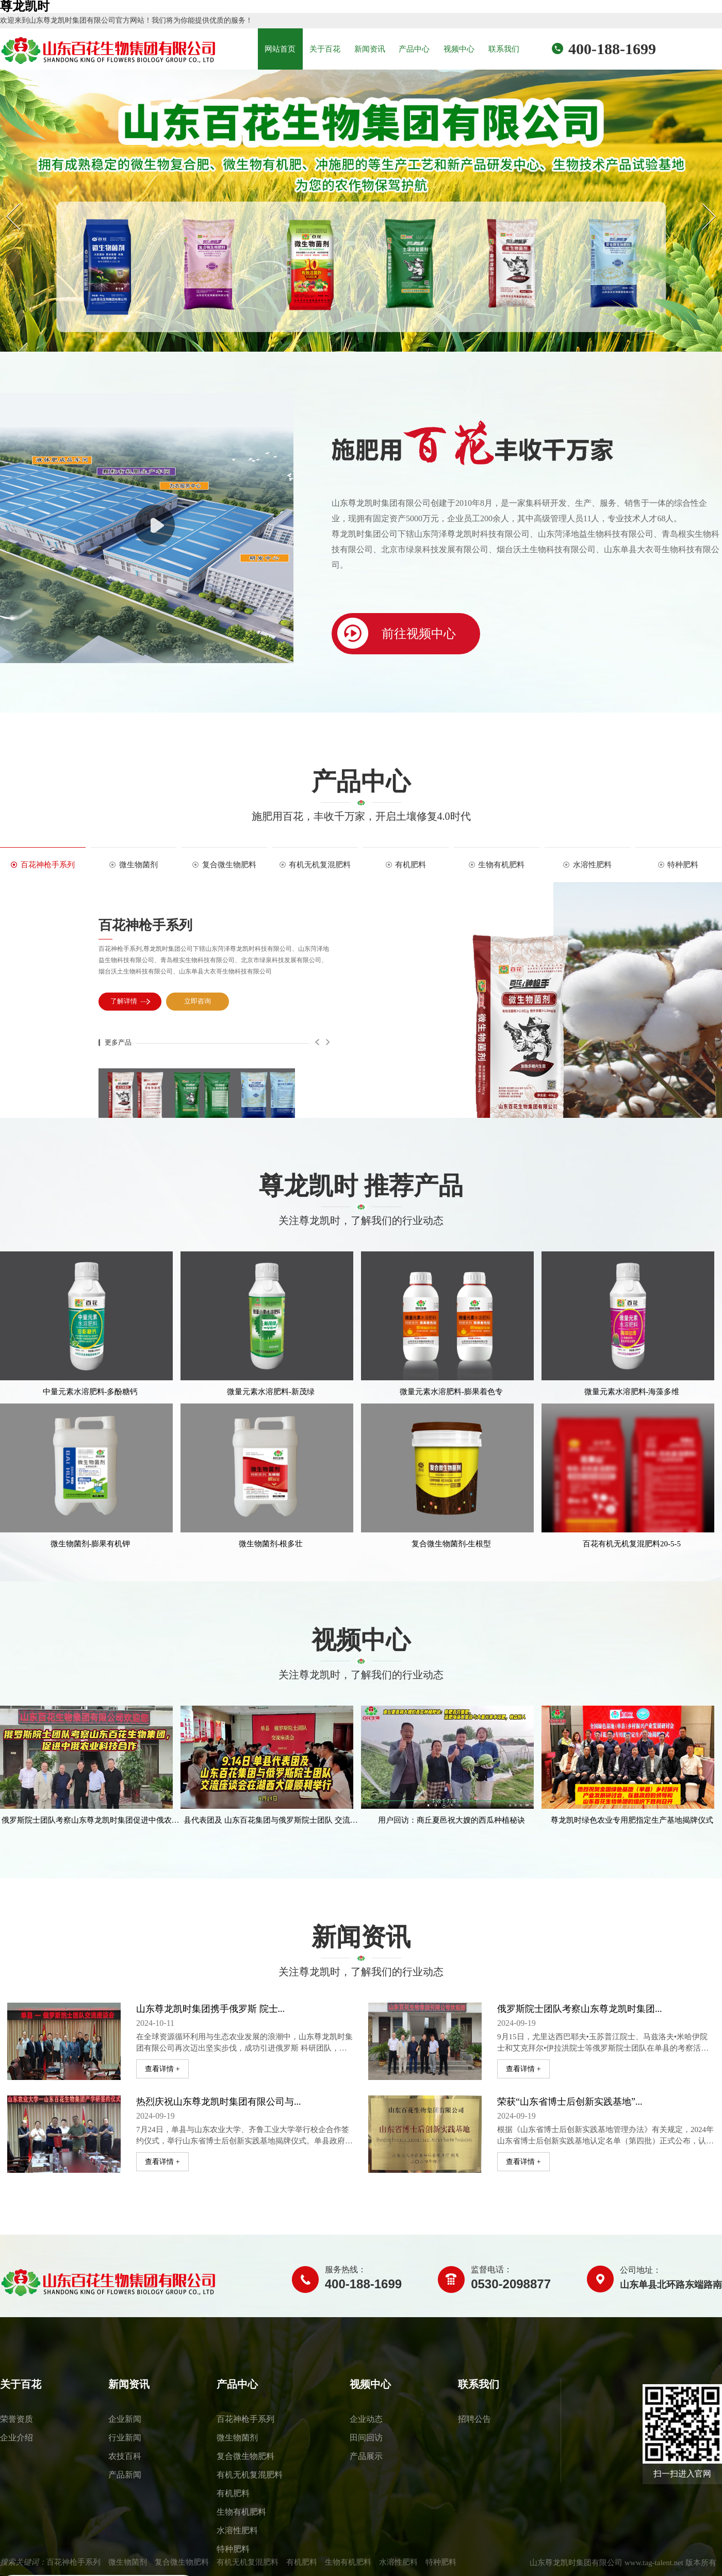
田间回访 (366, 2437)
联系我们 (503, 49)
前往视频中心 (394, 633)
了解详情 (131, 1001)
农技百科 (124, 2456)
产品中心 (414, 49)
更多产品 (118, 1042)
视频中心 (459, 49)
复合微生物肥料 (245, 2456)
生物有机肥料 (241, 2511)
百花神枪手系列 (145, 925)
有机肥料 (233, 2493)
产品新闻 (124, 2474)
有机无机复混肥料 (250, 2474)
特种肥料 (233, 2549)
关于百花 (324, 49)
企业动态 (366, 2419)
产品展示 (366, 2456)
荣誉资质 (16, 2419)
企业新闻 (124, 2419)
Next (702, 202)
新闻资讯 (369, 49)
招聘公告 (474, 2419)
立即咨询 (198, 1001)
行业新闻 (124, 2437)
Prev (5, 202)
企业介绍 (16, 2437)
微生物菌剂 (237, 2437)
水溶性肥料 (237, 2530)
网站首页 (280, 49)
